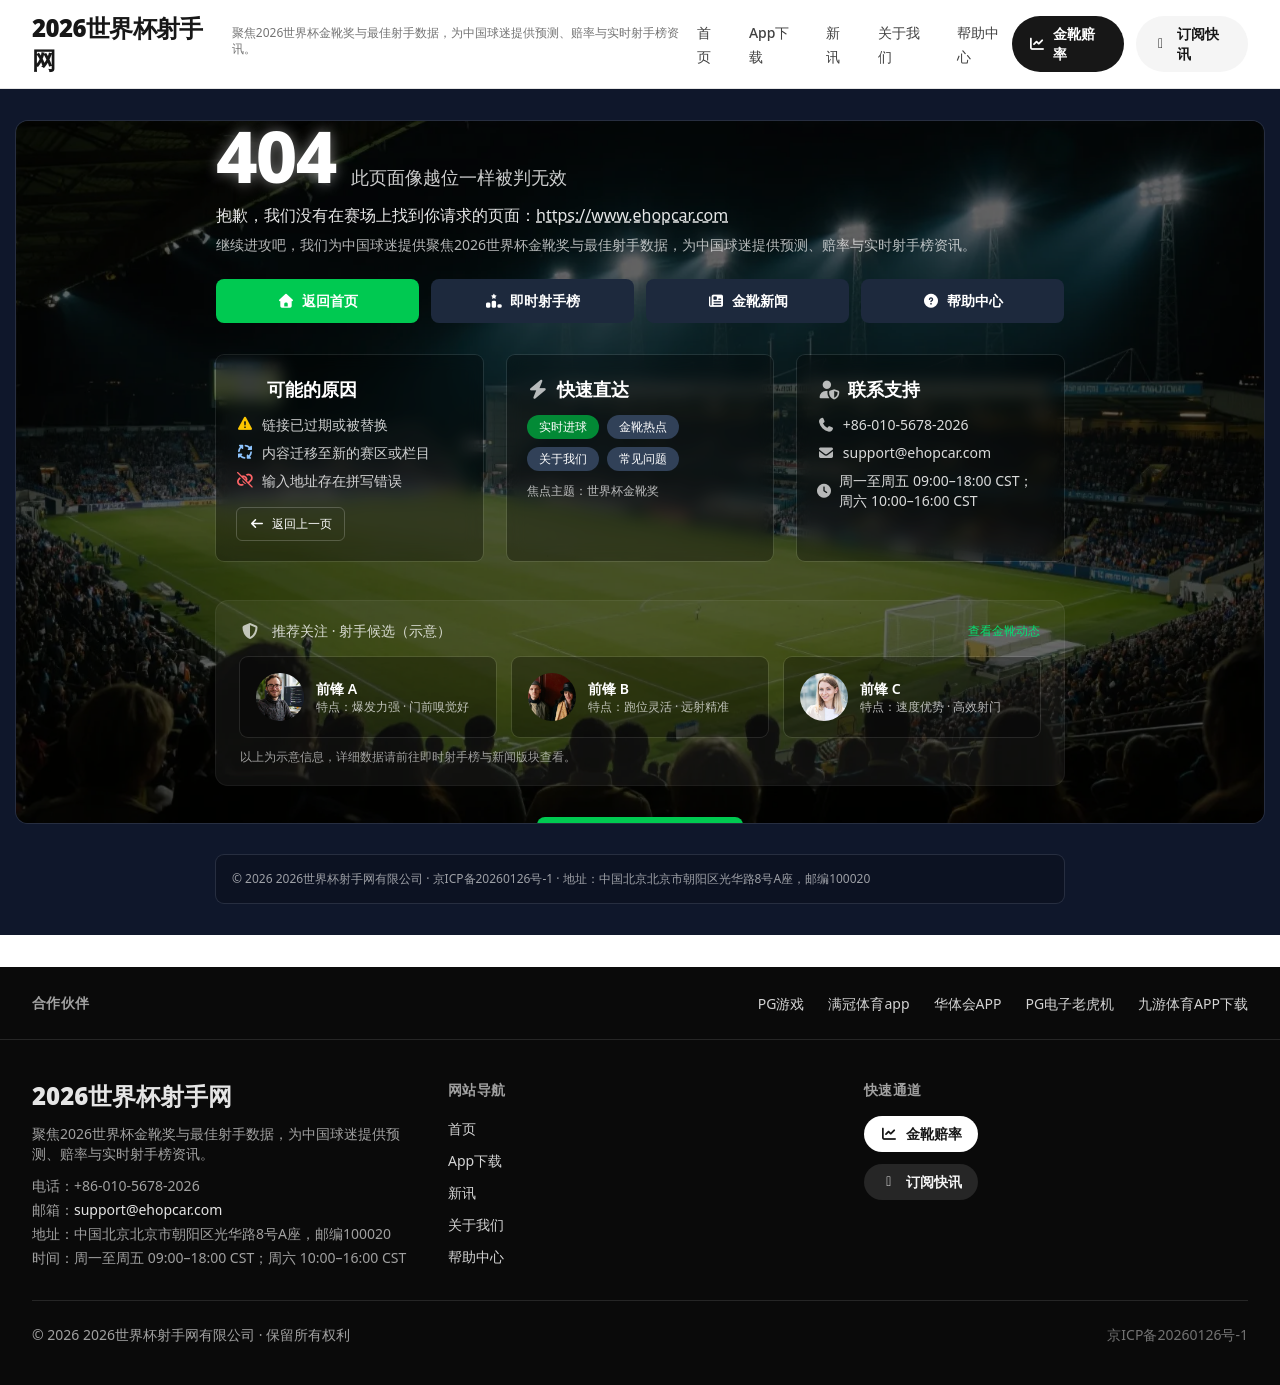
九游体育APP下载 (1193, 1003)
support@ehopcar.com (917, 452)
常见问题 (643, 458)
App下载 (475, 1160)
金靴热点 (643, 426)
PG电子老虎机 (1069, 1003)
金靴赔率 (1061, 43)
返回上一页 (290, 523)
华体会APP (968, 1003)
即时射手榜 (533, 300)
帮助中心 (963, 300)
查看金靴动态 (1004, 631)
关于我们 (563, 458)
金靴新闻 (748, 300)
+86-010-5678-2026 (906, 424)
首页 (462, 1128)
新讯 (462, 1192)
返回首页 (318, 300)
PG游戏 (781, 1003)
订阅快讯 (1185, 43)
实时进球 (563, 426)
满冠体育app (868, 1003)
